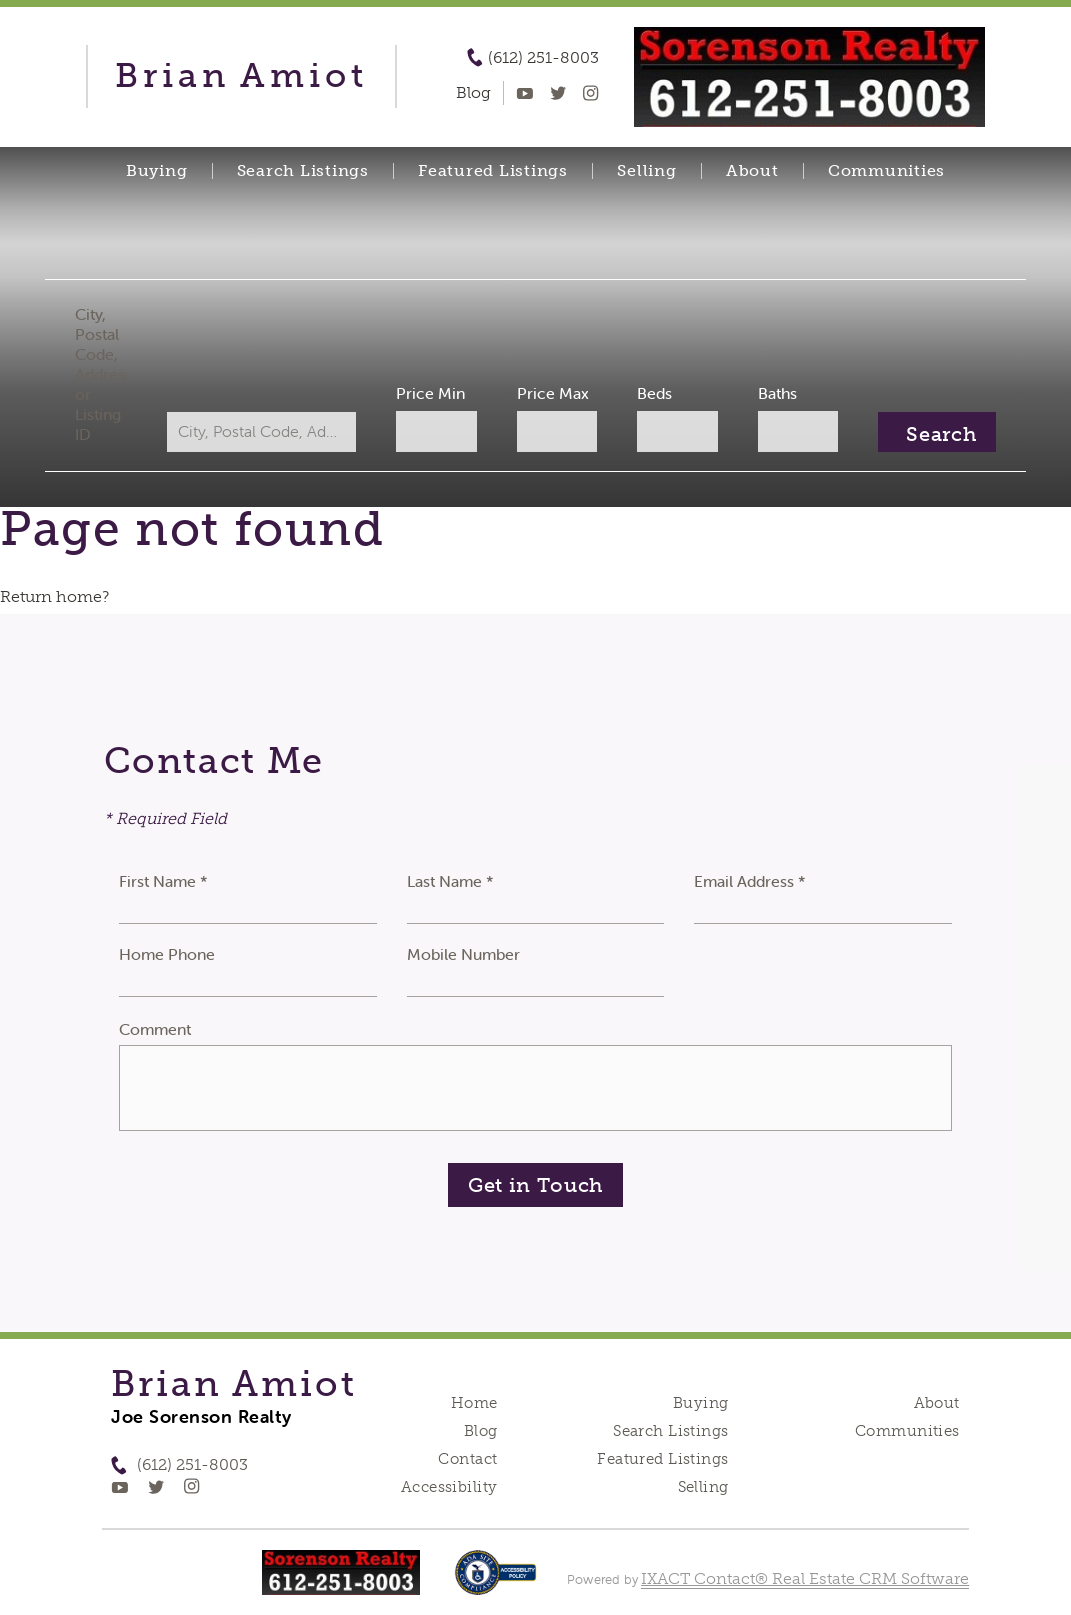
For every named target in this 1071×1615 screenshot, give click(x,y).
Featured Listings (493, 171)
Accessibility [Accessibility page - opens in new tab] (449, 1487)
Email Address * (750, 881)
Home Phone (167, 954)
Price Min (432, 393)
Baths (771, 393)
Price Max (552, 393)
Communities (886, 171)
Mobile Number (463, 954)
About (752, 171)
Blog (481, 1431)
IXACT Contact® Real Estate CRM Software (805, 1578)
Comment (155, 1029)
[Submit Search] (928, 432)
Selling (646, 171)
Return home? (54, 596)
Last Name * (450, 881)
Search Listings (303, 171)
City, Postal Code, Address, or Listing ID (109, 374)
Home (474, 1403)
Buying (157, 171)
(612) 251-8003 (543, 58)
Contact (467, 1459)
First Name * (163, 881)
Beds (651, 393)
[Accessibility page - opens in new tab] (495, 1582)
